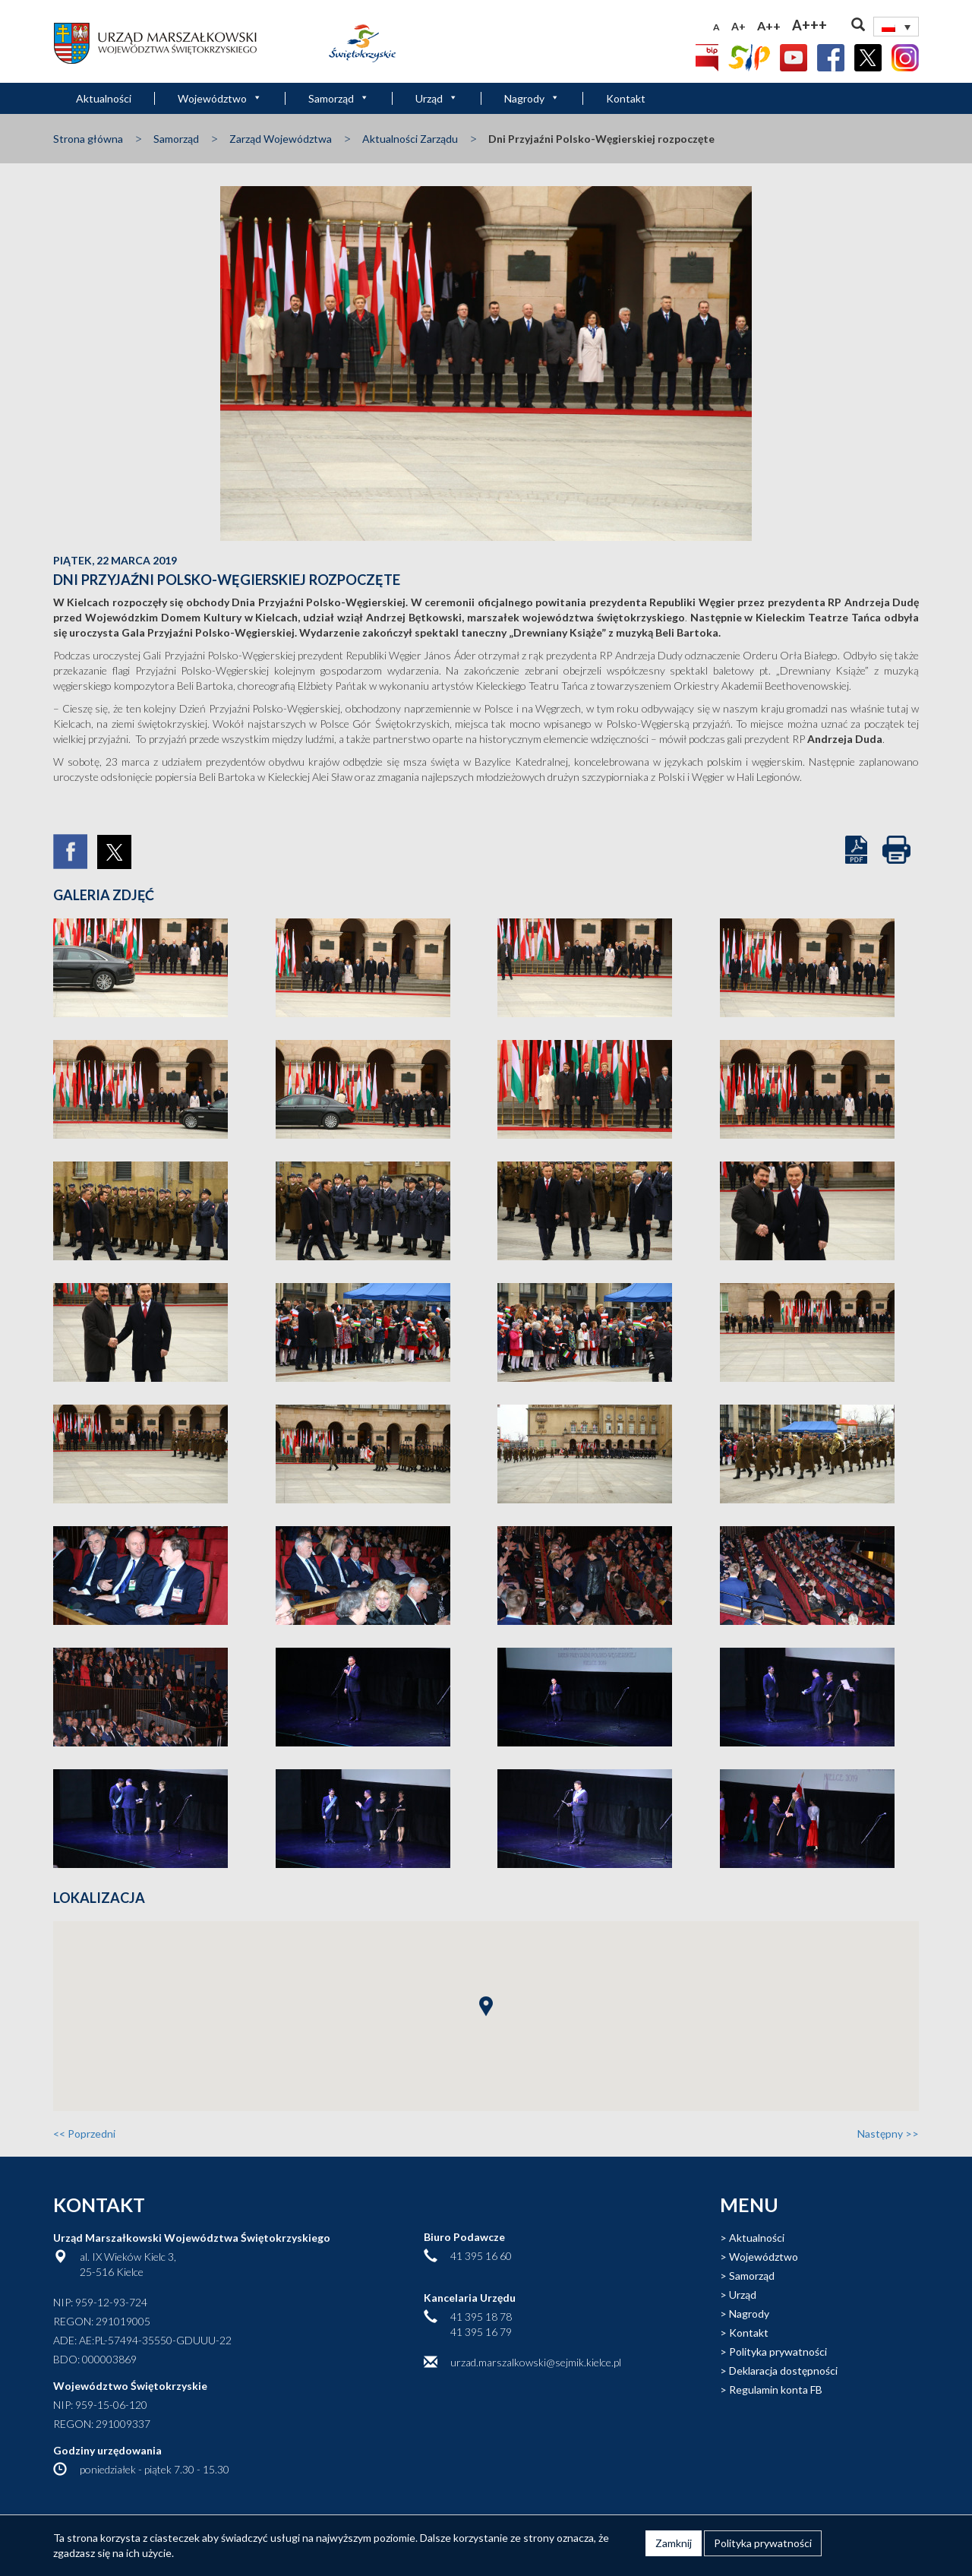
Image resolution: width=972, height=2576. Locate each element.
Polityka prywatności (778, 2351)
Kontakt (625, 98)
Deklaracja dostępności (783, 2370)
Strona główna (88, 138)
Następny (888, 2133)
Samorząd (338, 98)
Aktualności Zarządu (410, 138)
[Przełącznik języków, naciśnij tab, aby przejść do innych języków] (896, 26)
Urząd (436, 98)
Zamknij (673, 2542)
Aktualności (103, 98)
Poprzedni (84, 2133)
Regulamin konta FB (775, 2389)
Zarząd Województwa (280, 138)
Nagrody (532, 98)
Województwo (220, 98)
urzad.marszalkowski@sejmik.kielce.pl (535, 2362)
